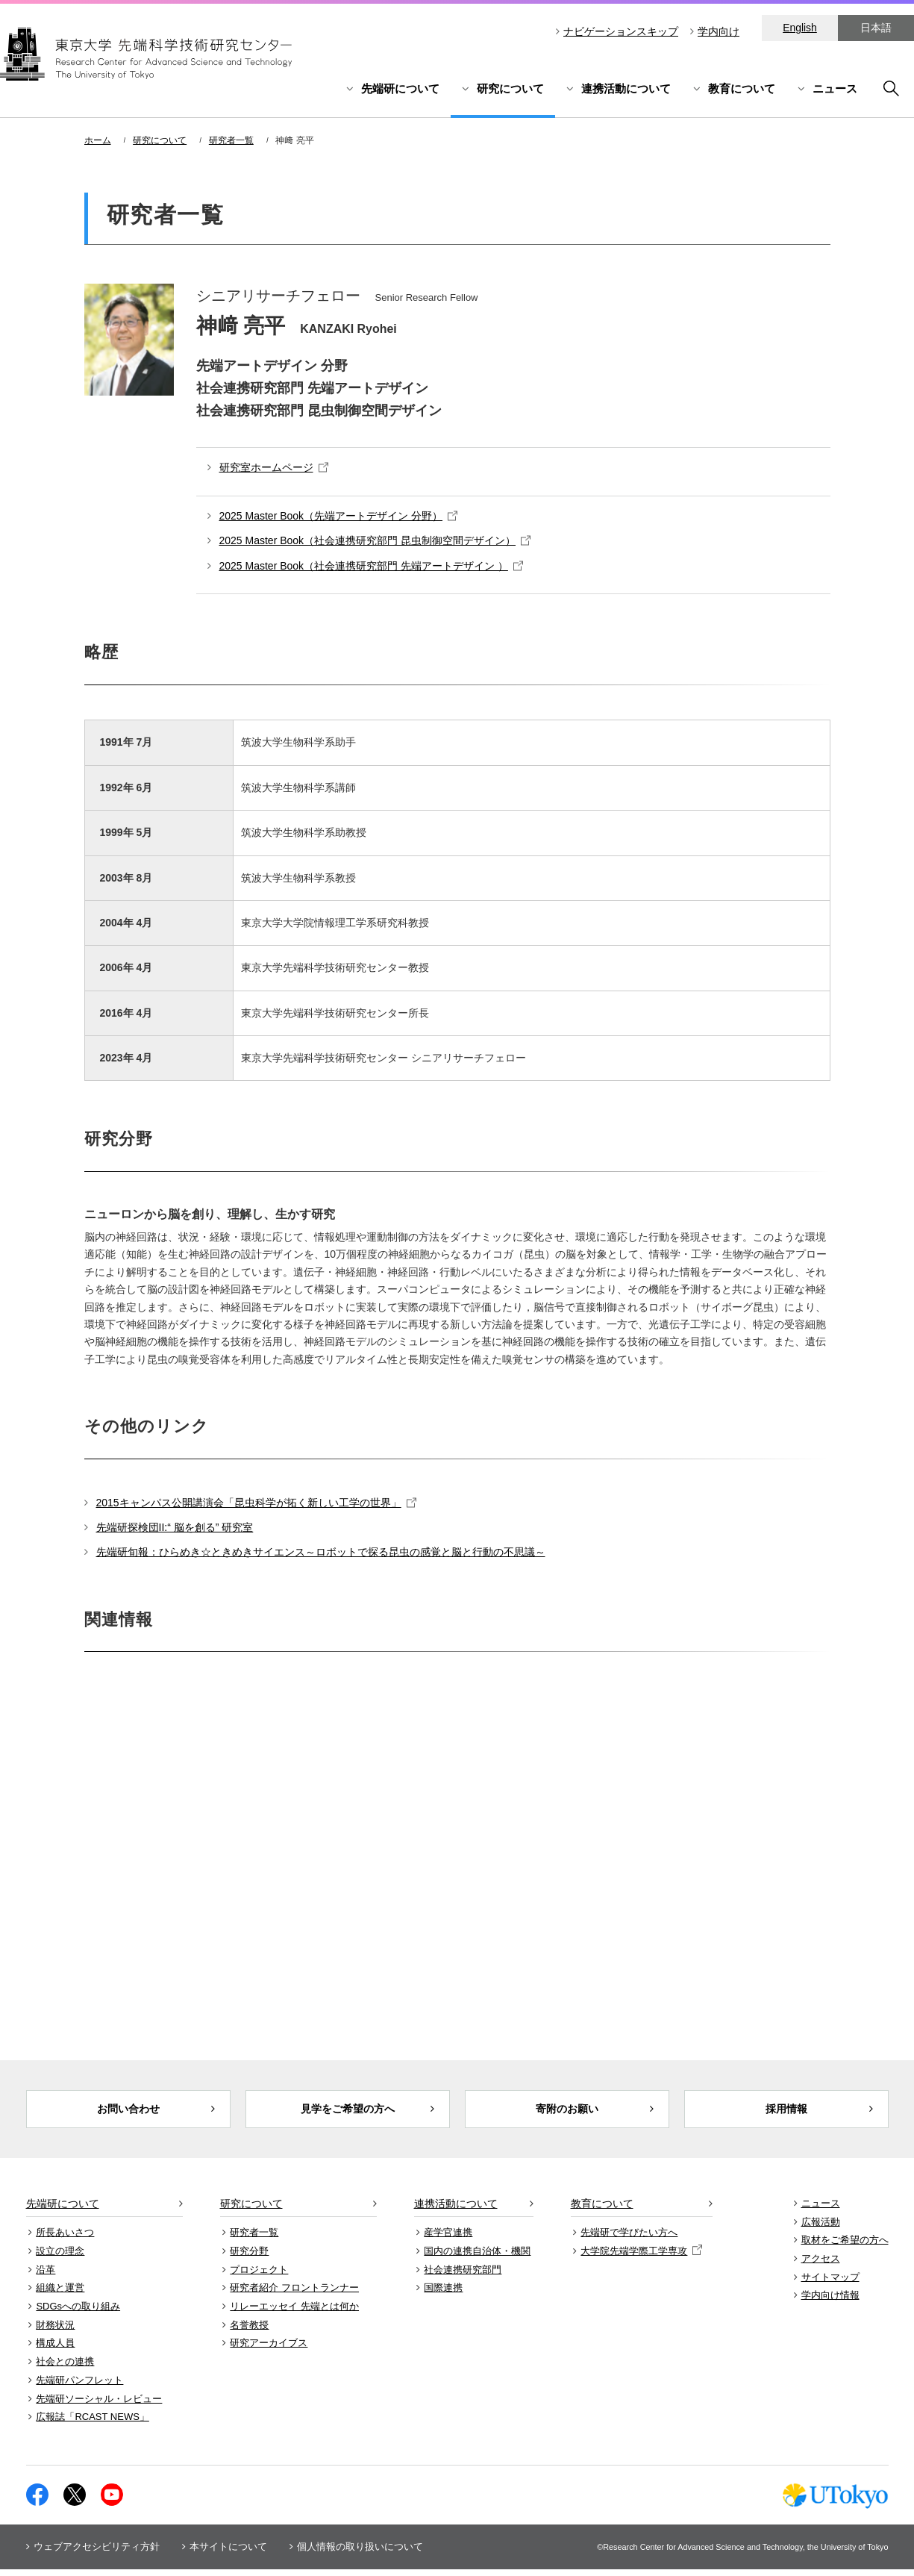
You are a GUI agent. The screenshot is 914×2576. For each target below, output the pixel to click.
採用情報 (786, 2112)
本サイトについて (228, 2553)
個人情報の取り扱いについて (360, 2553)
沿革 (45, 2276)
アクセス (820, 2265)
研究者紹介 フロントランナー (294, 2295)
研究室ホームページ (273, 467)
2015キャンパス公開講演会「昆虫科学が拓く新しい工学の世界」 (256, 1503)
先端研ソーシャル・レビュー (99, 2405)
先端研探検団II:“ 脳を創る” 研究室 (175, 1527)
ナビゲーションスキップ (620, 31)
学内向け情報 (830, 2302)
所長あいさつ (65, 2239)
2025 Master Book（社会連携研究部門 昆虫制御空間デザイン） (375, 540)
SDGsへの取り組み (78, 2312)
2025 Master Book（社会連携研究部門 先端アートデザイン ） (371, 566)
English (800, 28)
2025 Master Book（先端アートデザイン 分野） (338, 516)
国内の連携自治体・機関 (477, 2257)
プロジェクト (259, 2276)
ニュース (835, 88)
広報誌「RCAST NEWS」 (92, 2424)
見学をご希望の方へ (347, 2112)
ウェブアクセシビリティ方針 (97, 2553)
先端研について (400, 88)
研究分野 (249, 2257)
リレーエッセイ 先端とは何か (294, 2312)
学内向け (718, 31)
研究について (510, 88)
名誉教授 (249, 2331)
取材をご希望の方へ (845, 2247)
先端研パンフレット (79, 2386)
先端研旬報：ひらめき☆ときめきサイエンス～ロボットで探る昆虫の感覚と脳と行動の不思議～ (320, 1552)
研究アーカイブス (268, 2350)
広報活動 (820, 2228)
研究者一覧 (231, 140)
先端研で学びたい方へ (628, 2239)
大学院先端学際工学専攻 (641, 2257)
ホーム (97, 140)
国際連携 (443, 2295)
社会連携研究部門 (462, 2276)
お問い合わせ (128, 2112)
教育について (741, 88)
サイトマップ (830, 2283)
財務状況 (55, 2331)
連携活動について (626, 88)
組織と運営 (60, 2295)
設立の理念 (60, 2257)
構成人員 (55, 2350)
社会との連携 (65, 2368)
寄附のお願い (567, 2112)
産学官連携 (448, 2239)
